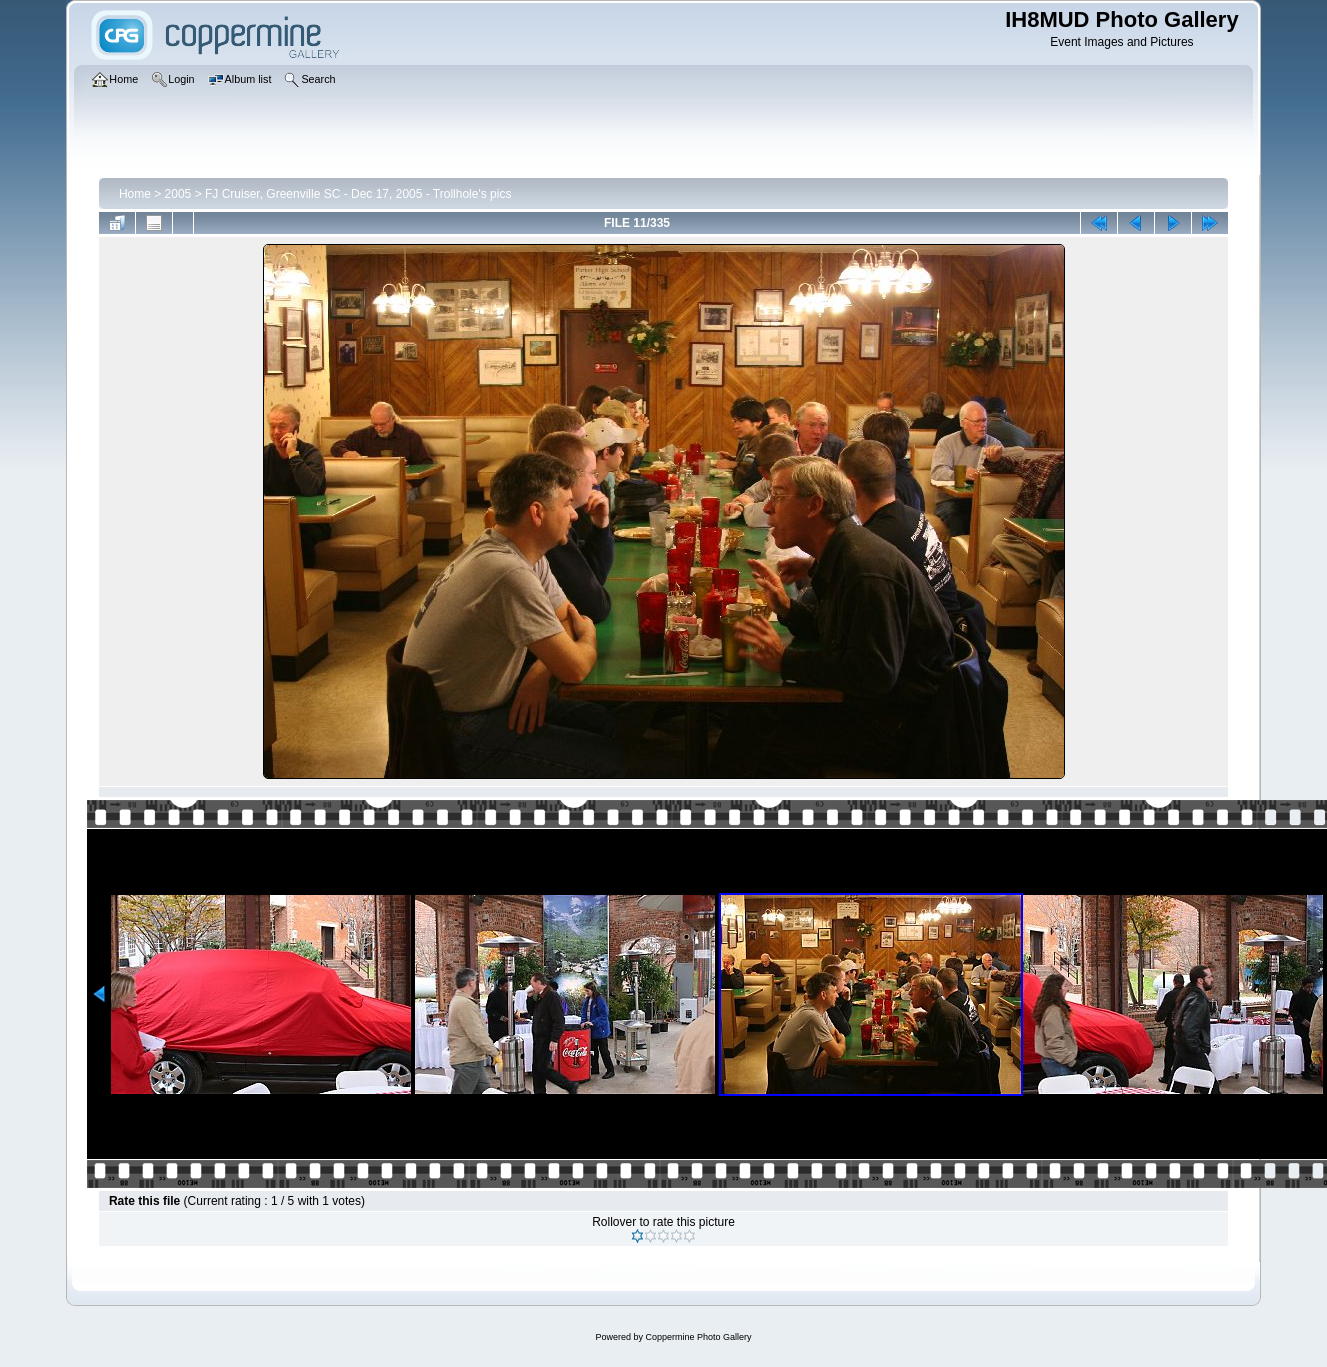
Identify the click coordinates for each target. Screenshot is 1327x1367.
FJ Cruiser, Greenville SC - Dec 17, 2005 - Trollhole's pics (358, 194)
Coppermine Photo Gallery (698, 1337)
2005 (178, 194)
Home (135, 194)
